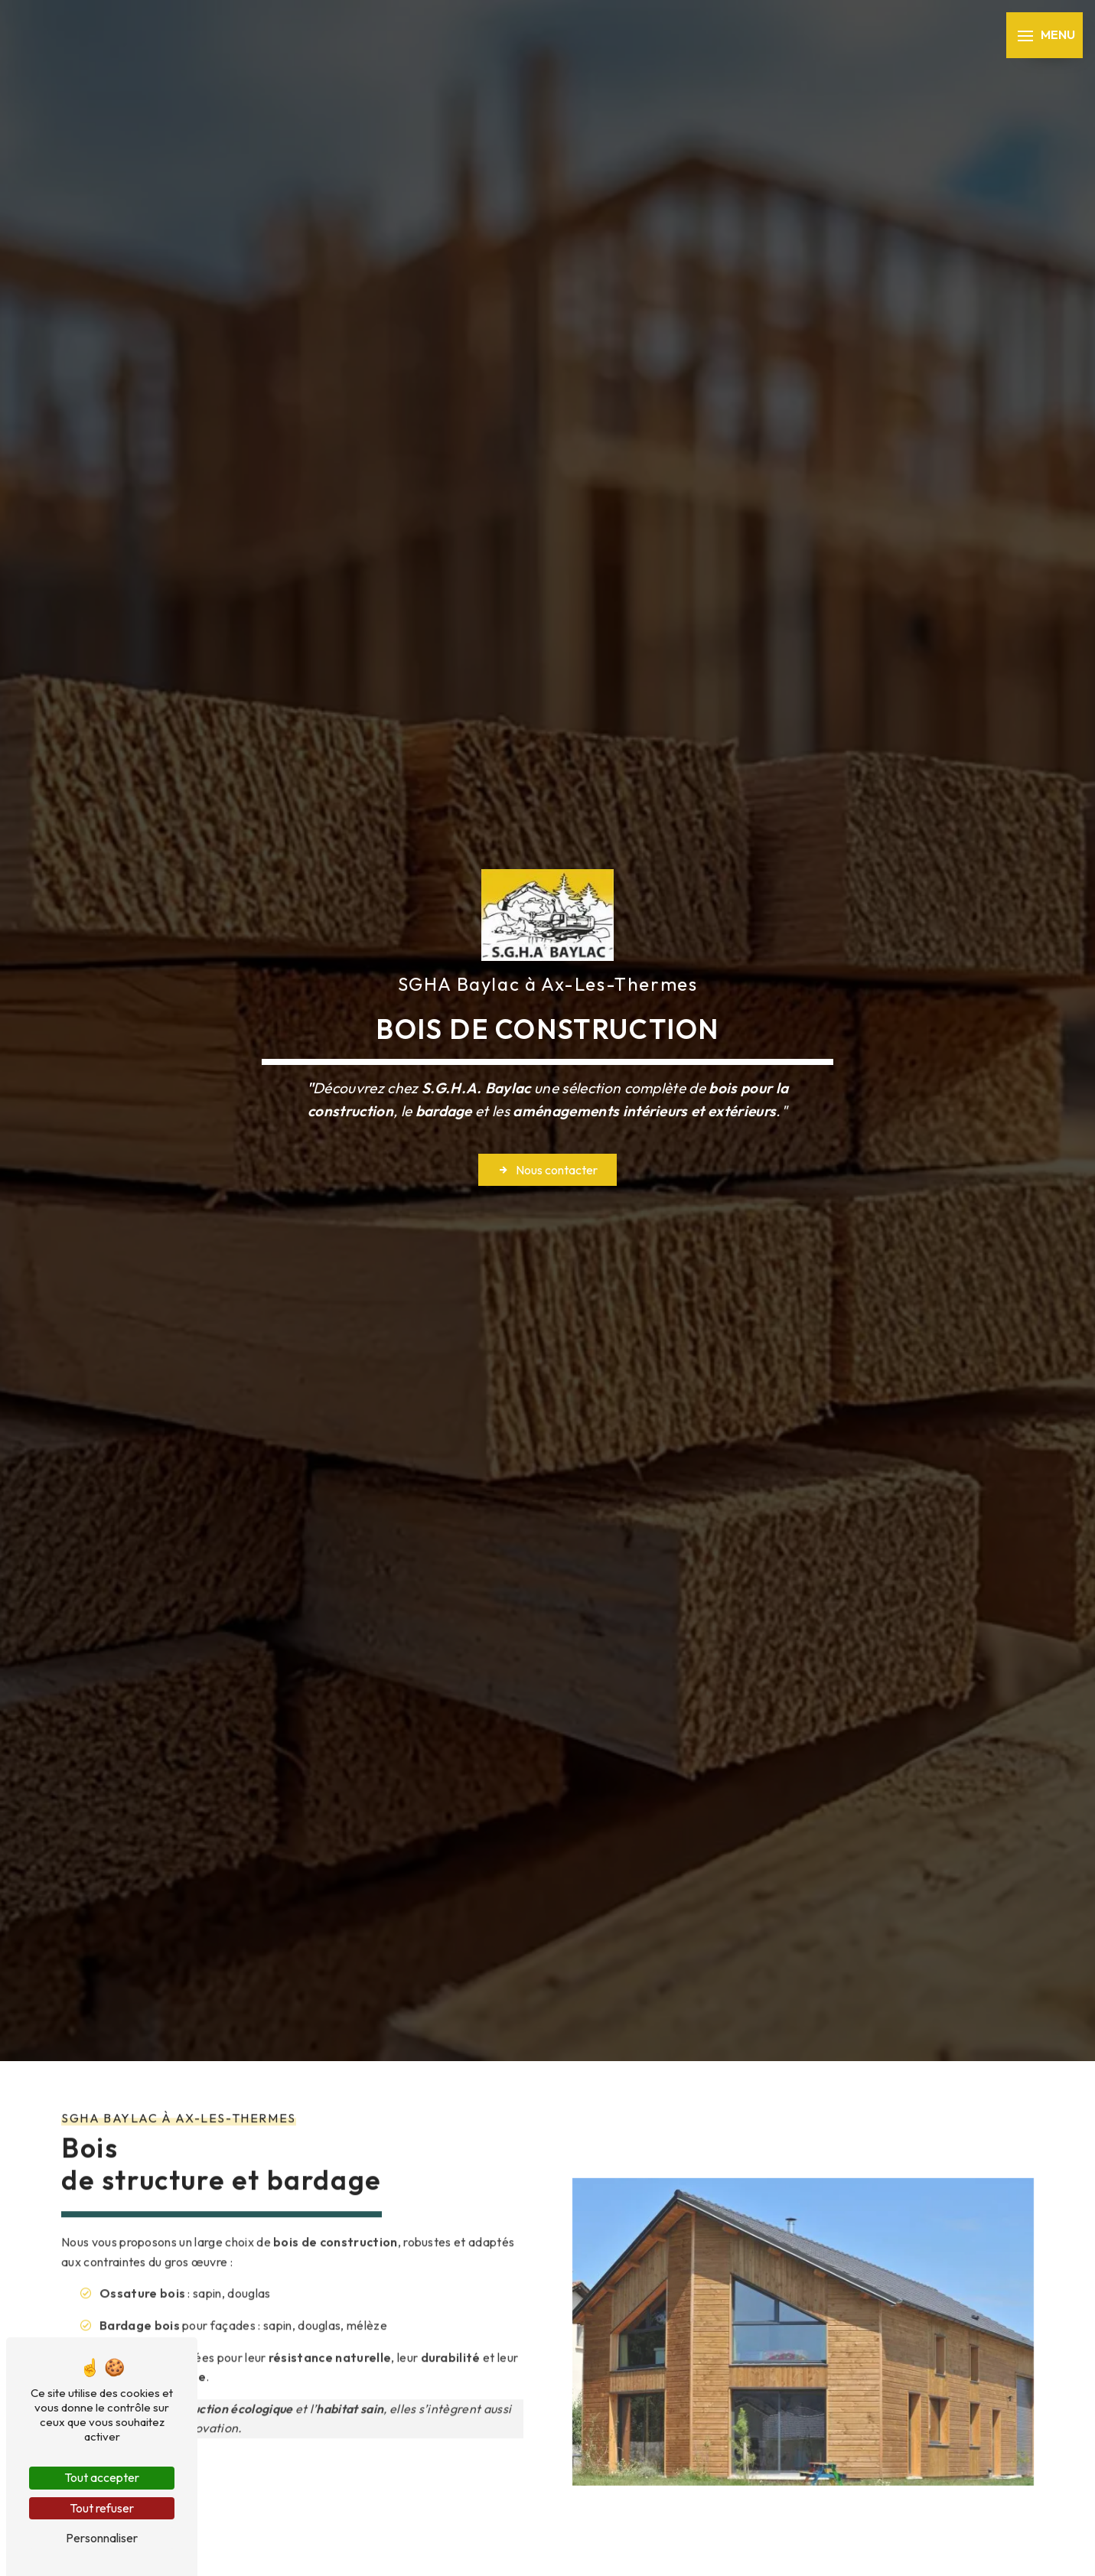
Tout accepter (101, 2477)
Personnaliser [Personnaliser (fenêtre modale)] (102, 2537)
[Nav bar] (1044, 35)
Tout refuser (102, 2508)
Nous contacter (547, 1170)
